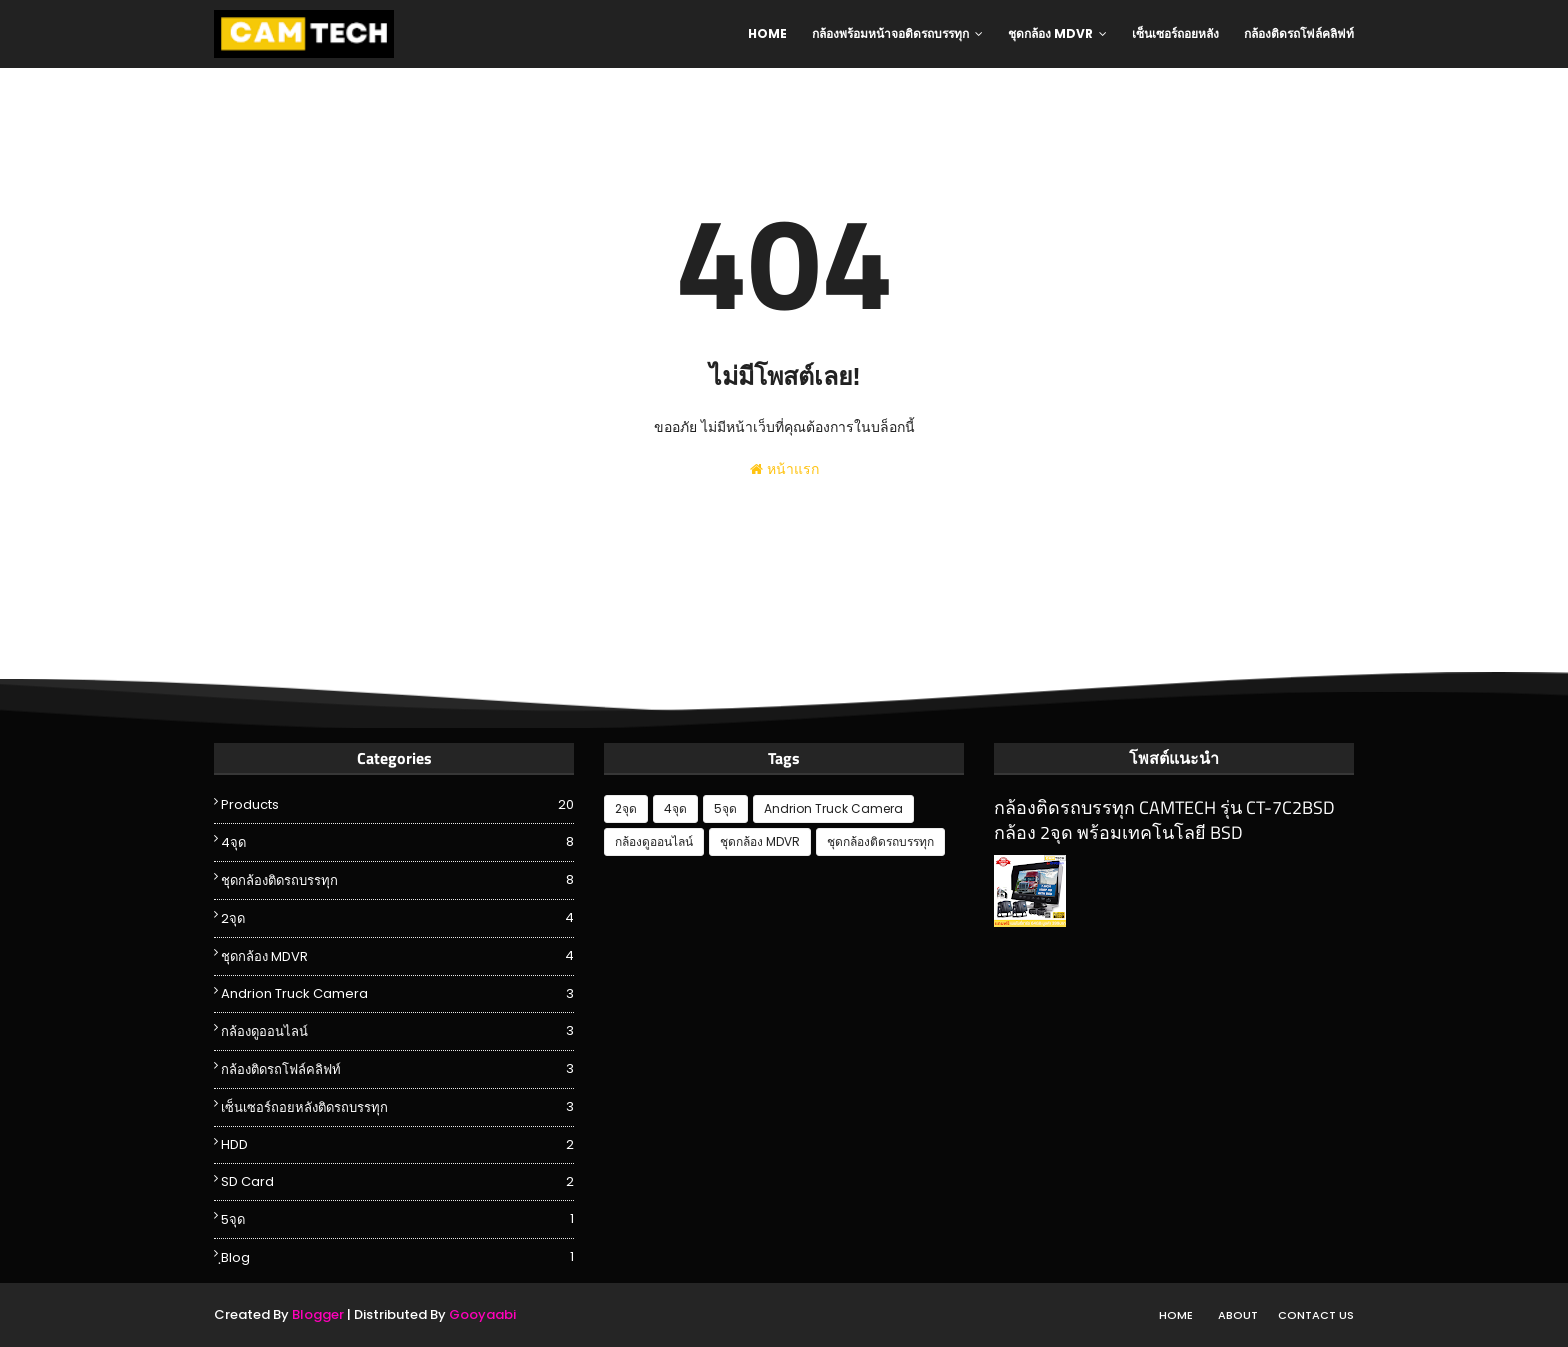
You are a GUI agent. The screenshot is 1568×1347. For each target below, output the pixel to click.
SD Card (397, 1182)
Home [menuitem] (767, 33)
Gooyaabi (482, 1314)
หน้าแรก (784, 469)
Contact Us (1316, 1315)
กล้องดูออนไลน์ (397, 1031)
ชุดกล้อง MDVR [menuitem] (1050, 33)
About (1238, 1315)
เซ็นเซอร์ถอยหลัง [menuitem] (1175, 33)
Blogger (318, 1314)
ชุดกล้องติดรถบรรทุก (397, 880)
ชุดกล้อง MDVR (397, 956)
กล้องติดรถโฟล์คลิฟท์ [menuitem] (1299, 33)
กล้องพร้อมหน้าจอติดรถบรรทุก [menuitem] (890, 33)
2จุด (397, 918)
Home (1176, 1315)
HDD (397, 1145)
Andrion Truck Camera (397, 994)
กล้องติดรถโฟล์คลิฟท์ (397, 1069)
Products (397, 805)
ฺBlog (397, 1257)
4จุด (397, 842)
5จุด (397, 1219)
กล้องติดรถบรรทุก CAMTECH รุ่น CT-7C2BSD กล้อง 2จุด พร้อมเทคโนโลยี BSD (1164, 820)
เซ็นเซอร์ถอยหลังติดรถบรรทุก (397, 1107)
